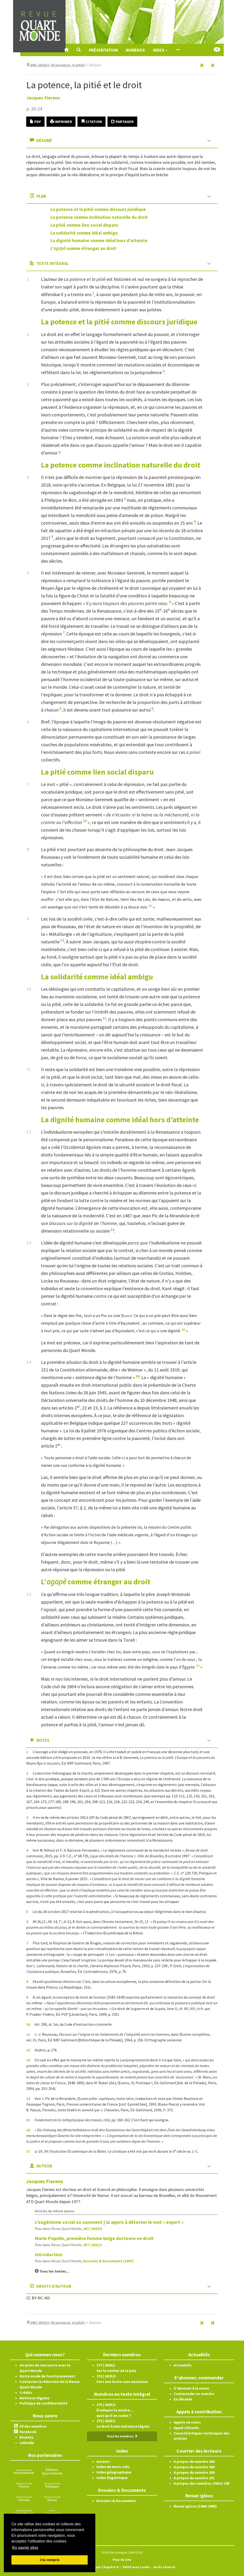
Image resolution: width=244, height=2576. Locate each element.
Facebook (28, 2431)
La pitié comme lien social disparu (84, 225)
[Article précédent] (202, 65)
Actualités (183, 2365)
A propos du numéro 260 (194, 2461)
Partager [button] (122, 121)
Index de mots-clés (113, 2466)
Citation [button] (91, 121)
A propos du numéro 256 (194, 2472)
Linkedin (27, 2442)
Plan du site (122, 2559)
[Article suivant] (212, 65)
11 (150, 905)
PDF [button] (35, 121)
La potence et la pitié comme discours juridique (98, 209)
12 (62, 940)
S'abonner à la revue (191, 2388)
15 (183, 1329)
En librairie (183, 2399)
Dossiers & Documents (116, 2500)
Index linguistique (112, 2477)
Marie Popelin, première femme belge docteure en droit (94, 2238)
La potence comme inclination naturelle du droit (99, 217)
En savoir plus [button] (25, 2548)
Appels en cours (187, 2422)
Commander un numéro (194, 2393)
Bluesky (26, 2437)
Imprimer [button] (61, 121)
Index (160, 50)
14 (112, 1229)
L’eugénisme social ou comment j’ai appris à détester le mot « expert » (109, 2222)
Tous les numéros (122, 2436)
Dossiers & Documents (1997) (108, 2261)
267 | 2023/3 (92, 2228)
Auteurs (103, 2461)
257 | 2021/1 (92, 2244)
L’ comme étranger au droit (83, 248)
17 (197, 1666)
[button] (78, 50)
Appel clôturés (186, 2427)
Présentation (103, 50)
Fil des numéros (33, 2426)
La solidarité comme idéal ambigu (84, 233)
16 (137, 1376)
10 (85, 820)
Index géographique (114, 2472)
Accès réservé (164, 2567)
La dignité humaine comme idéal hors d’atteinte (99, 240)
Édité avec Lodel (136, 2567)
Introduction (48, 2254)
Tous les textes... (52, 2271)
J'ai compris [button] (49, 2560)
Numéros (135, 50)
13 (104, 1018)
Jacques (43, 98)
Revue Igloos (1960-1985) (195, 2506)
